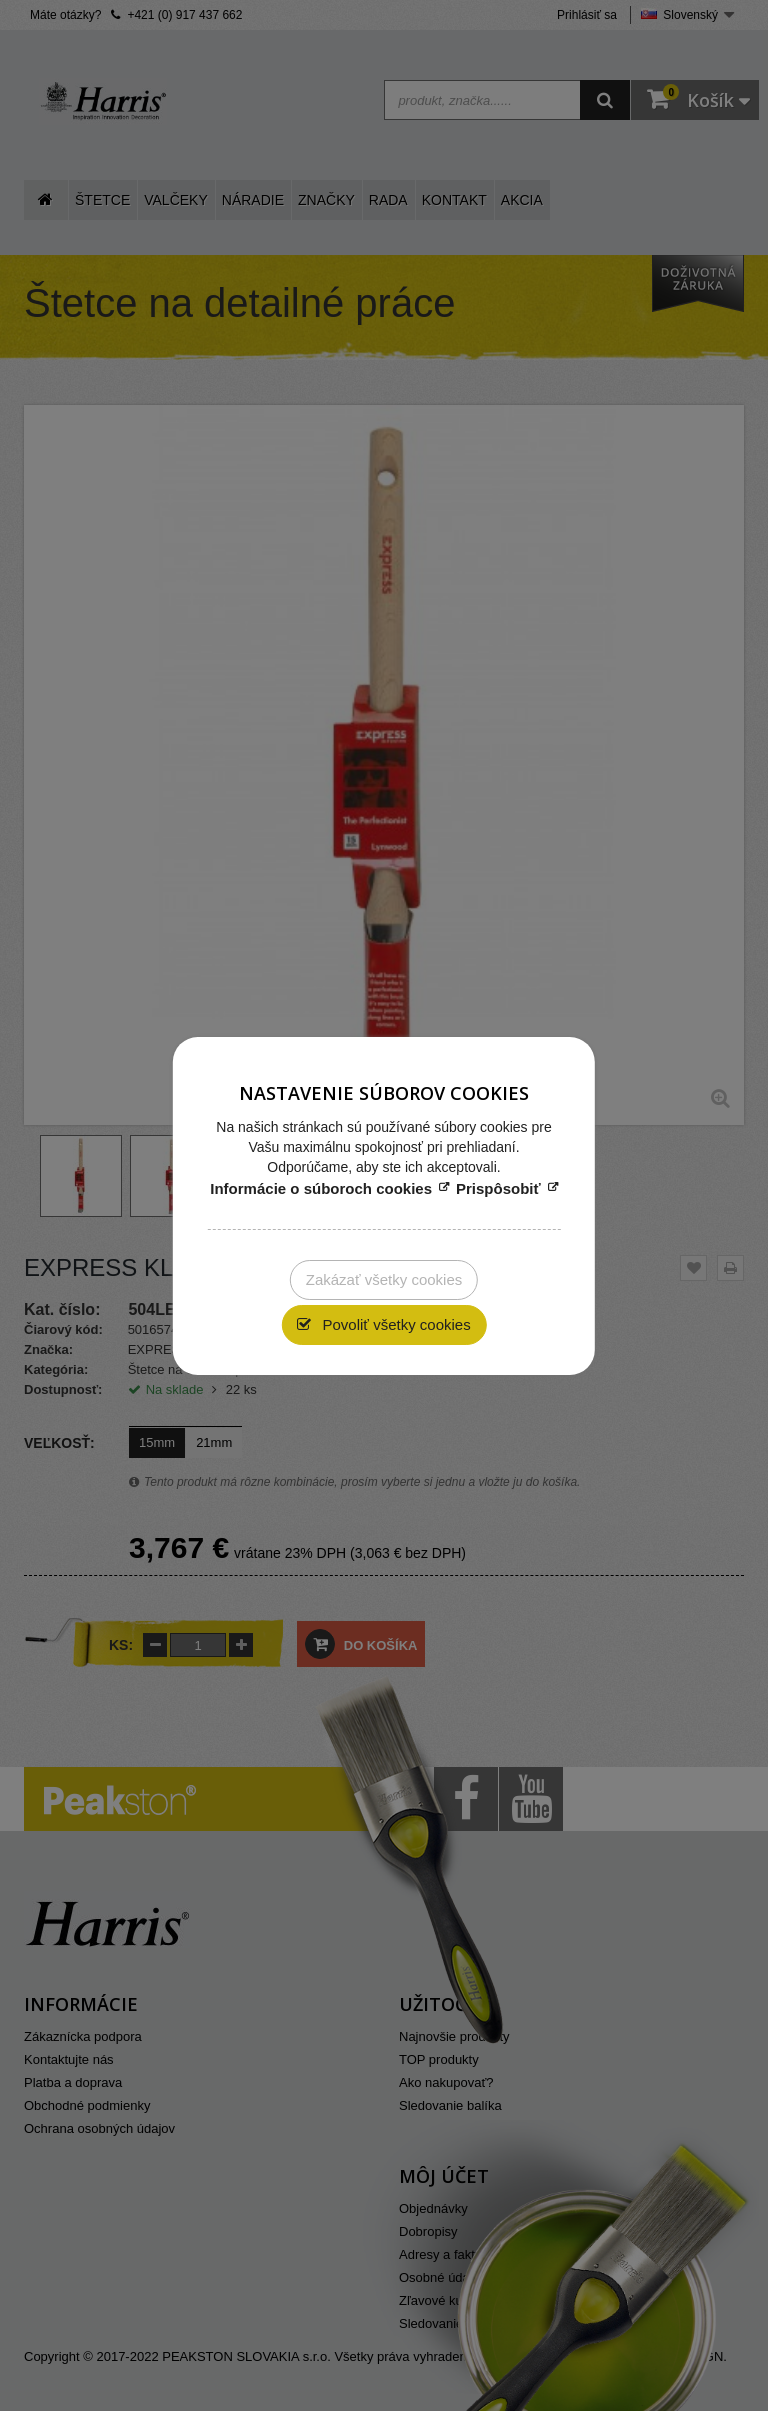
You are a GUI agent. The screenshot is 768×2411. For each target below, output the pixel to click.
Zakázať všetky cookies (384, 1279)
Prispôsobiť (498, 1188)
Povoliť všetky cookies (394, 1324)
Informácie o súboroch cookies (321, 1188)
